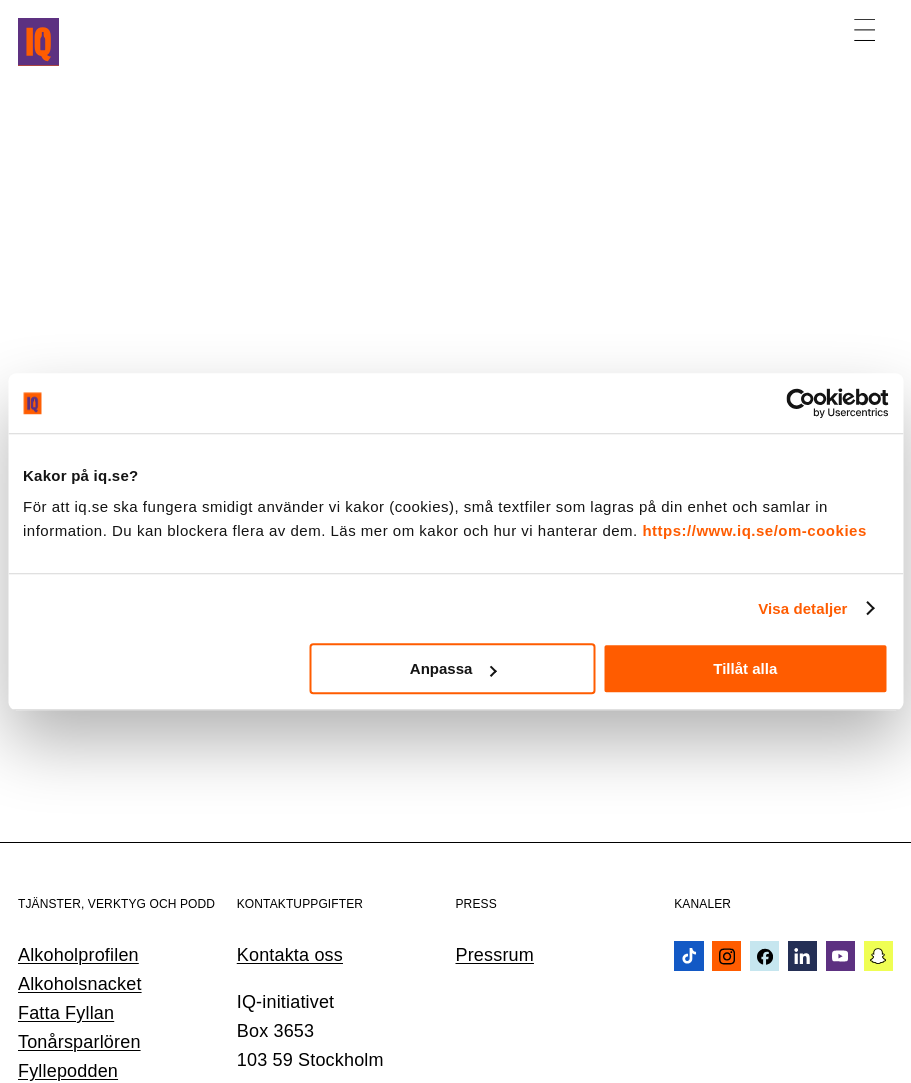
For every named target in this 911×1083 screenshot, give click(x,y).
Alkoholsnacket (80, 984)
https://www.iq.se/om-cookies (754, 530)
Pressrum (495, 955)
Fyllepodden (68, 1071)
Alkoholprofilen (78, 955)
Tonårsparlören (79, 1042)
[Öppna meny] (864, 30)
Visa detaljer (802, 608)
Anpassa (453, 668)
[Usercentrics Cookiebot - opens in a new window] (800, 403)
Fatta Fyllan (66, 1013)
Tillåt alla (745, 668)
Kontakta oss (290, 955)
